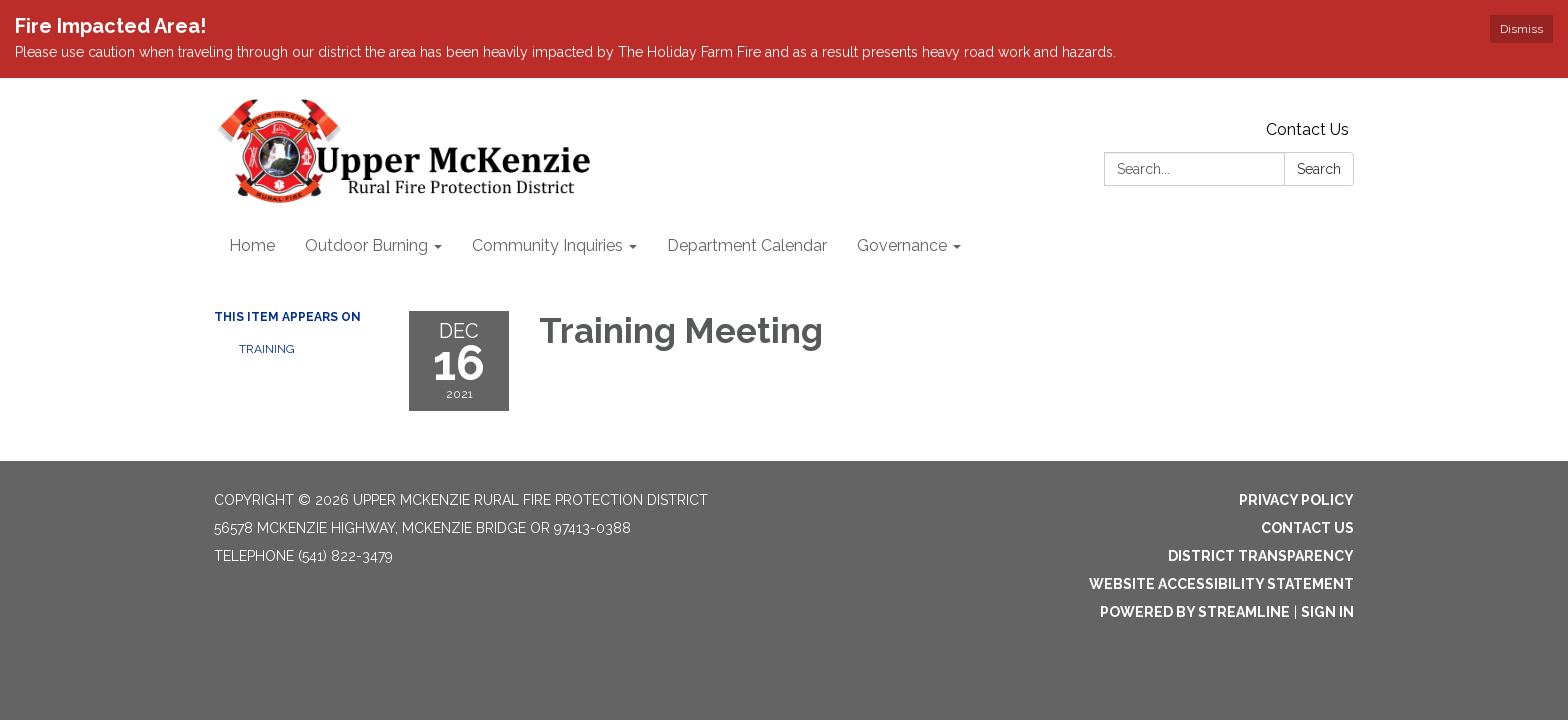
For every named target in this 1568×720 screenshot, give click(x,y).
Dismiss (1521, 29)
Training (267, 349)
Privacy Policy (1296, 500)
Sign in (1327, 612)
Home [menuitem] (252, 245)
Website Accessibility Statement (1221, 584)
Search (1319, 169)
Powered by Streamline (1195, 612)
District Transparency (1261, 556)
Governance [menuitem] (902, 245)
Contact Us (1307, 129)
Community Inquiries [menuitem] (547, 245)
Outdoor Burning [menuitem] (366, 245)
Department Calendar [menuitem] (747, 245)
